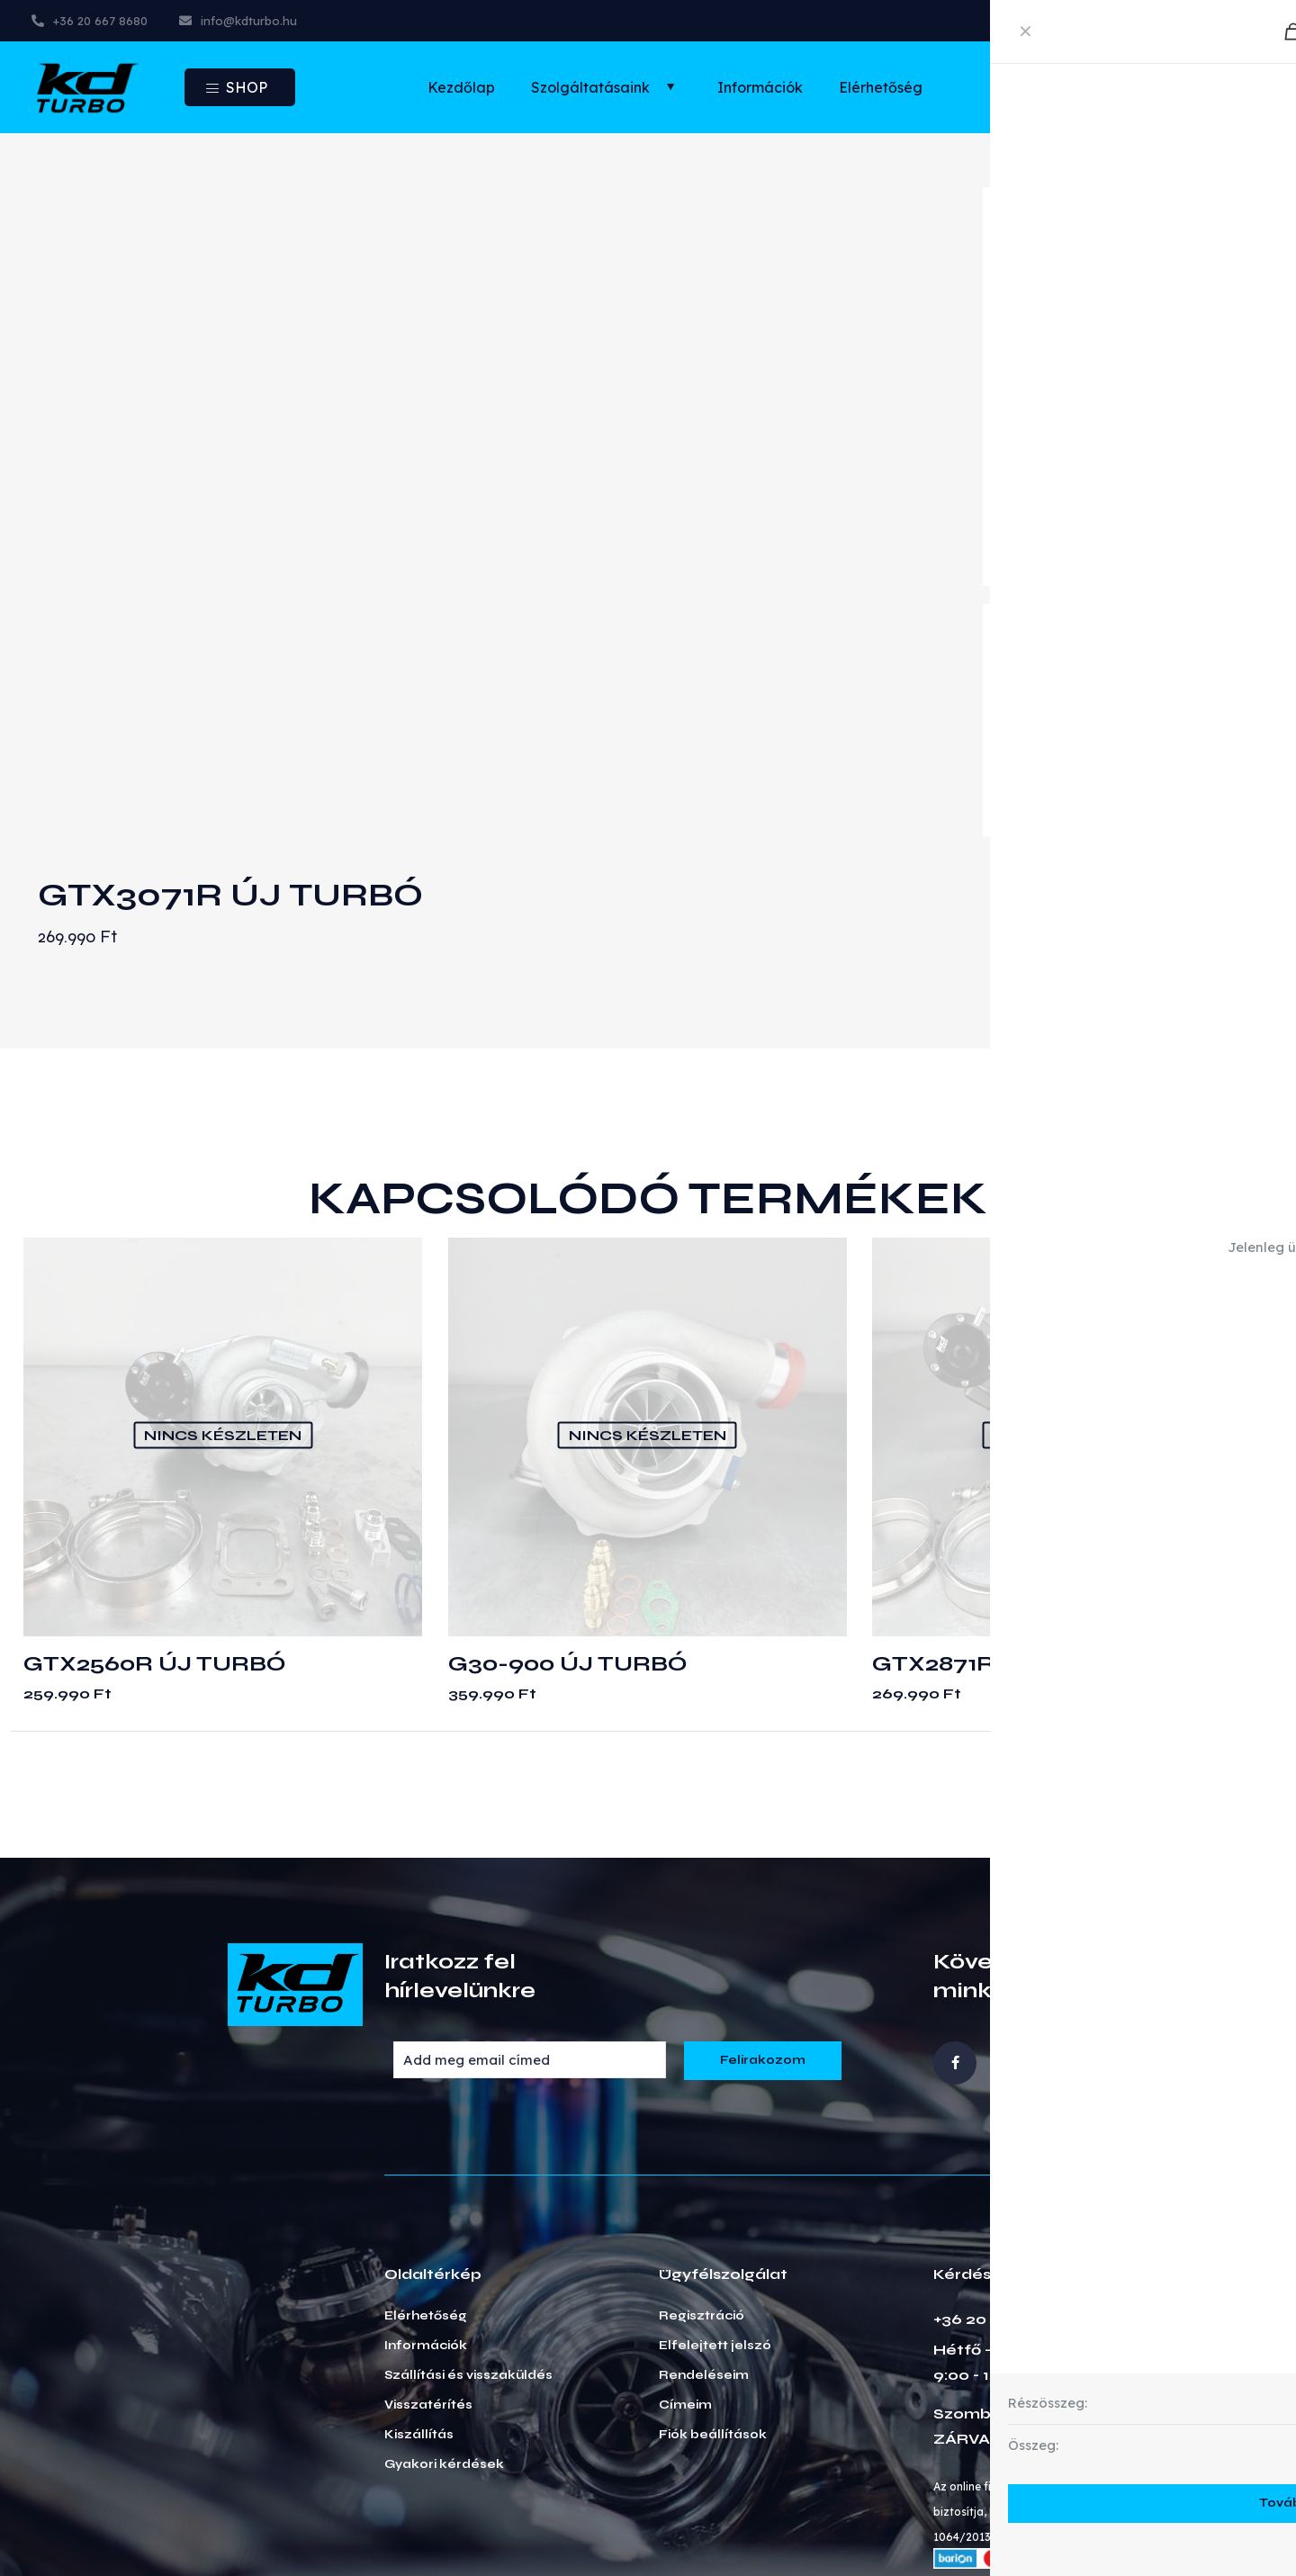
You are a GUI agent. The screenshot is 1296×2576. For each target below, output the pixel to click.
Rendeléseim (704, 2255)
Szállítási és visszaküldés (468, 2255)
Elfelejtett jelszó (715, 2226)
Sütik (1156, 2518)
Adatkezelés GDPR (1049, 2518)
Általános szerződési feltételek (852, 2518)
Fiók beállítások (713, 2315)
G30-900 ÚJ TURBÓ (567, 1544)
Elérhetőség (425, 2196)
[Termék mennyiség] (1054, 801)
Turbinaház (1037, 719)
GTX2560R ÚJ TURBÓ (154, 1544)
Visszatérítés (428, 2285)
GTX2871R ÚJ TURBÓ (999, 1544)
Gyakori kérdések (444, 2344)
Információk (425, 2226)
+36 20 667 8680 (999, 2199)
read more (1033, 561)
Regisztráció (701, 2196)
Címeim (685, 2285)
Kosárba (1174, 801)
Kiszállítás (419, 2315)
